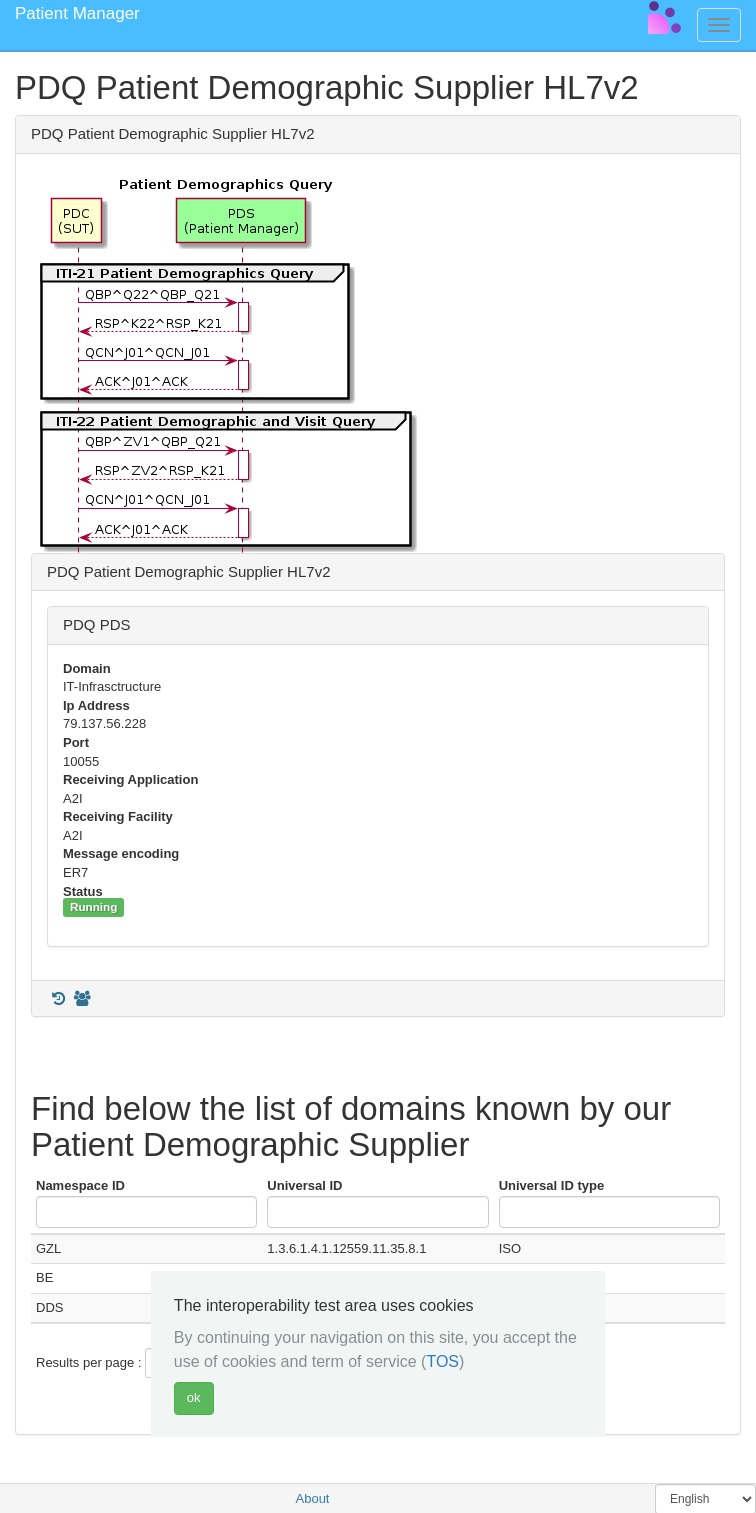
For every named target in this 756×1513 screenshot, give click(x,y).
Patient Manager (77, 13)
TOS (442, 1361)
